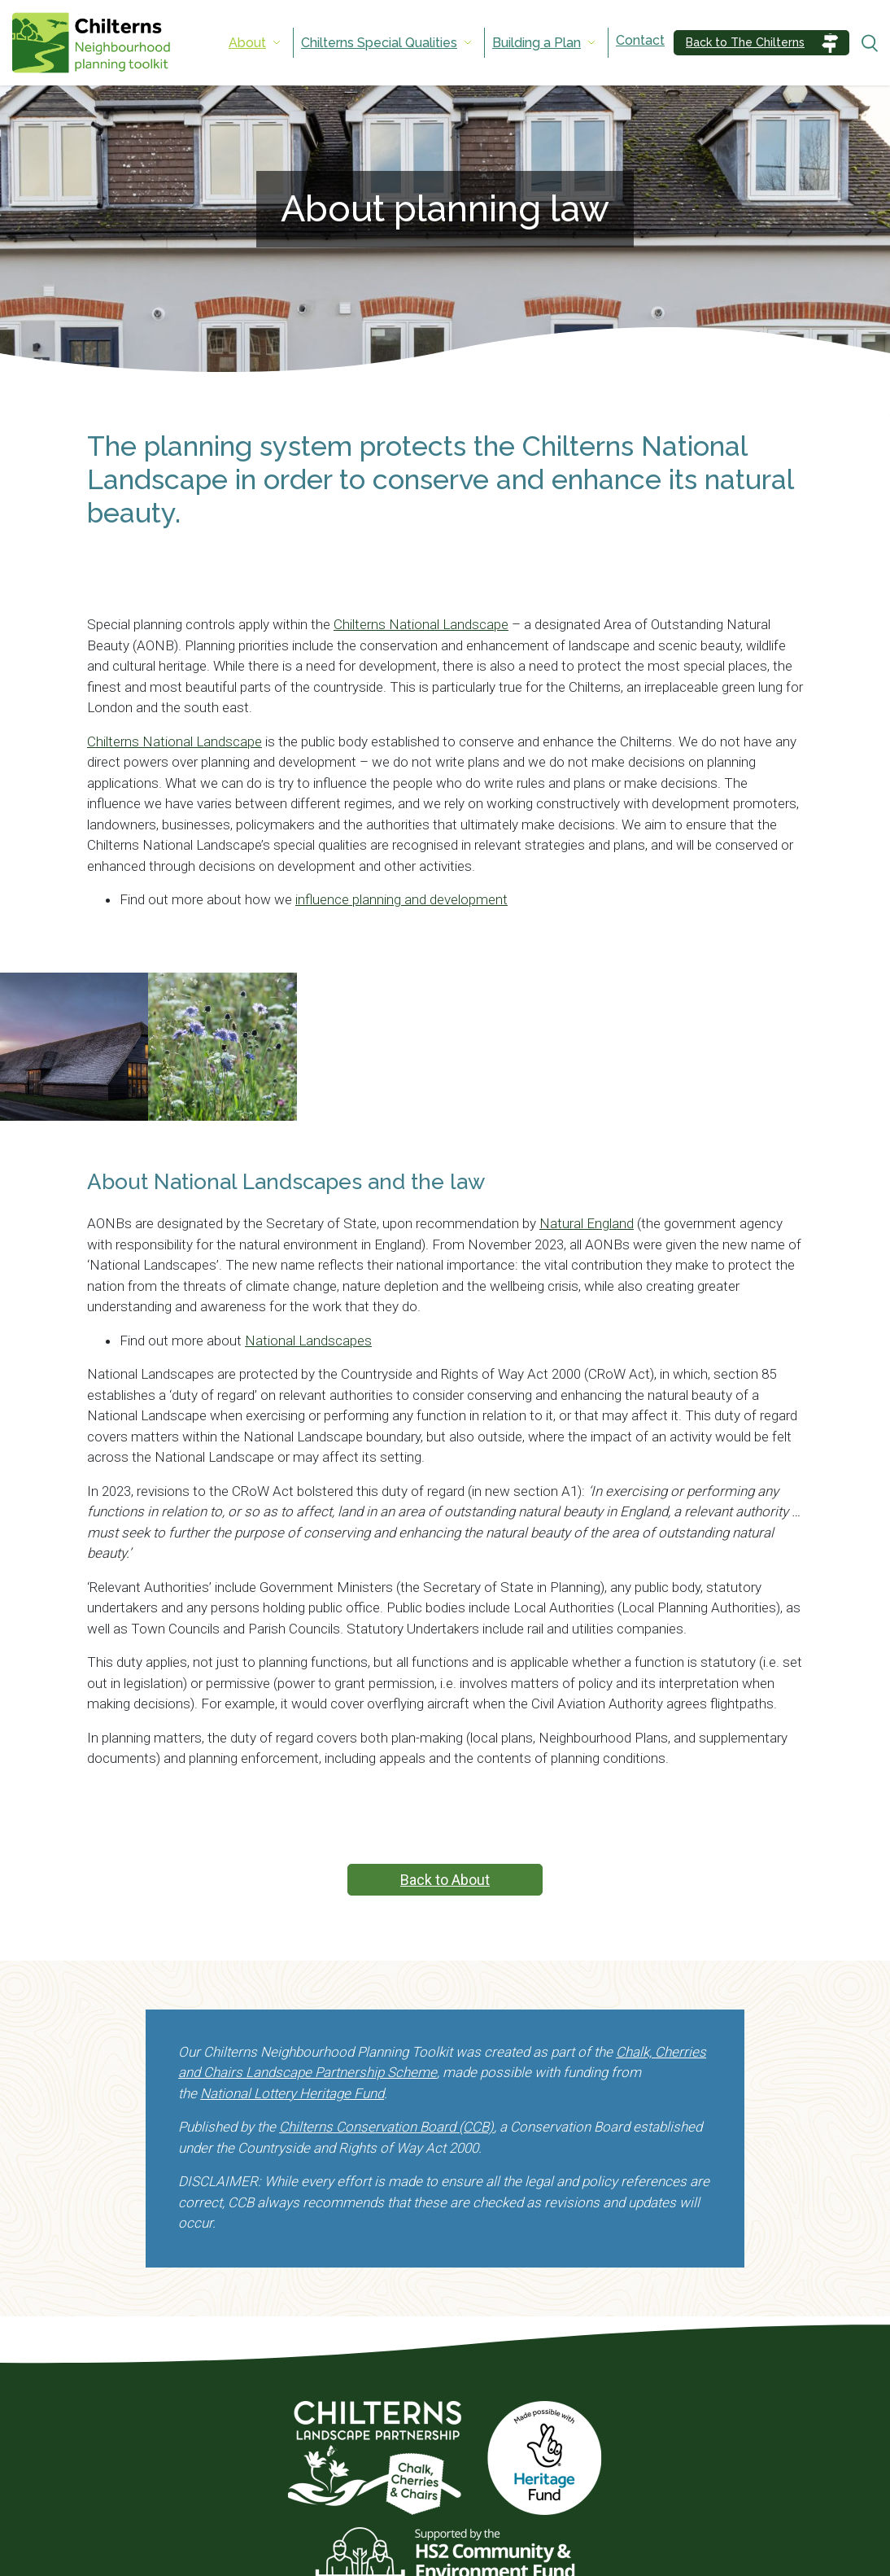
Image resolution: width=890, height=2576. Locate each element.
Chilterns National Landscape (421, 624)
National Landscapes (308, 1340)
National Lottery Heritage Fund (292, 2093)
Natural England (586, 1223)
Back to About (445, 1879)
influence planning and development (401, 899)
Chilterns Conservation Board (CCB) (386, 2127)
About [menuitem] (247, 42)
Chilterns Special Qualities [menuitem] (379, 42)
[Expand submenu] (276, 43)
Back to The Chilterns (745, 42)
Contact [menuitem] (640, 40)
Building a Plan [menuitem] (536, 42)
